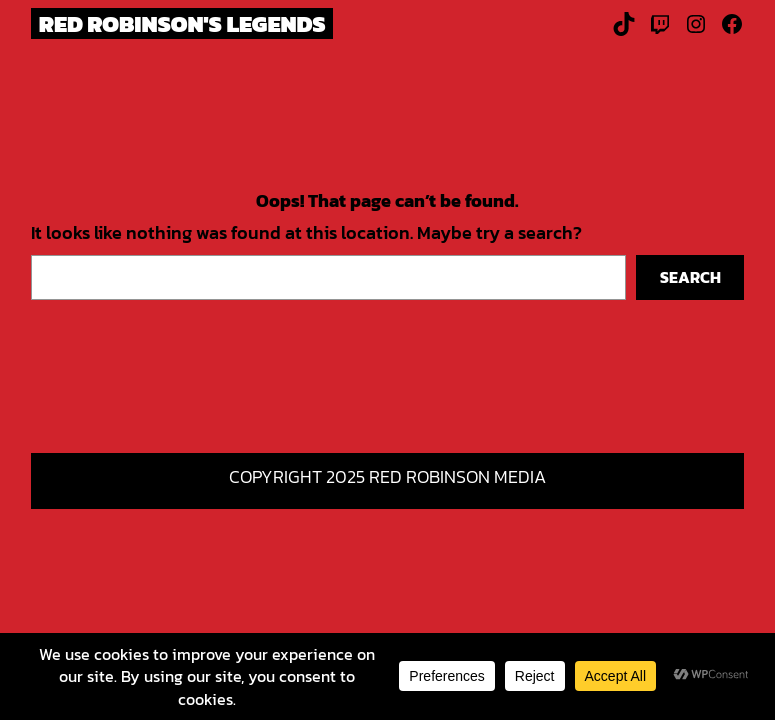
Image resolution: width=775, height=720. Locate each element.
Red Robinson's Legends (182, 23)
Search (690, 277)
